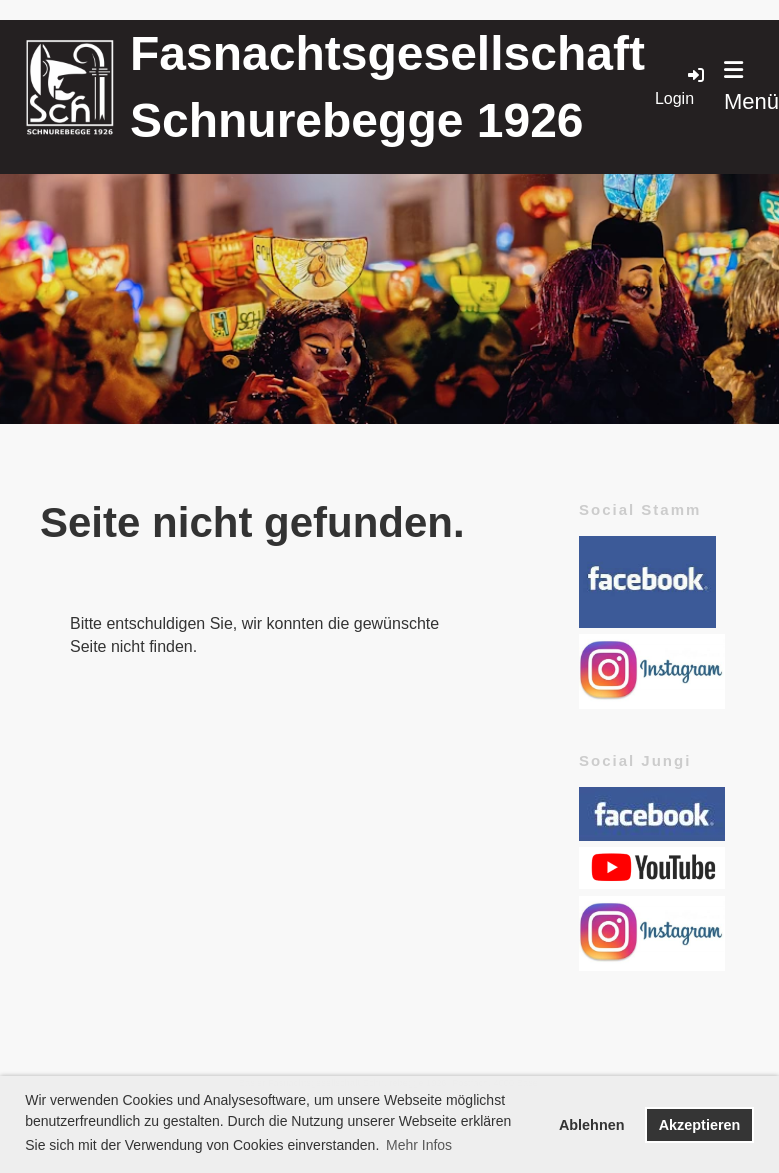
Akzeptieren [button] (700, 1125)
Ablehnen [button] (592, 1125)
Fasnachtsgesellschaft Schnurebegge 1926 (387, 87)
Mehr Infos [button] (419, 1145)
